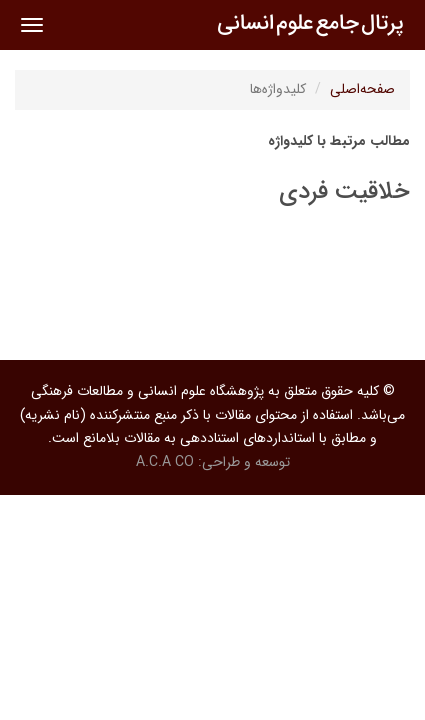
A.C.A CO (165, 462)
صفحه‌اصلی (362, 89)
